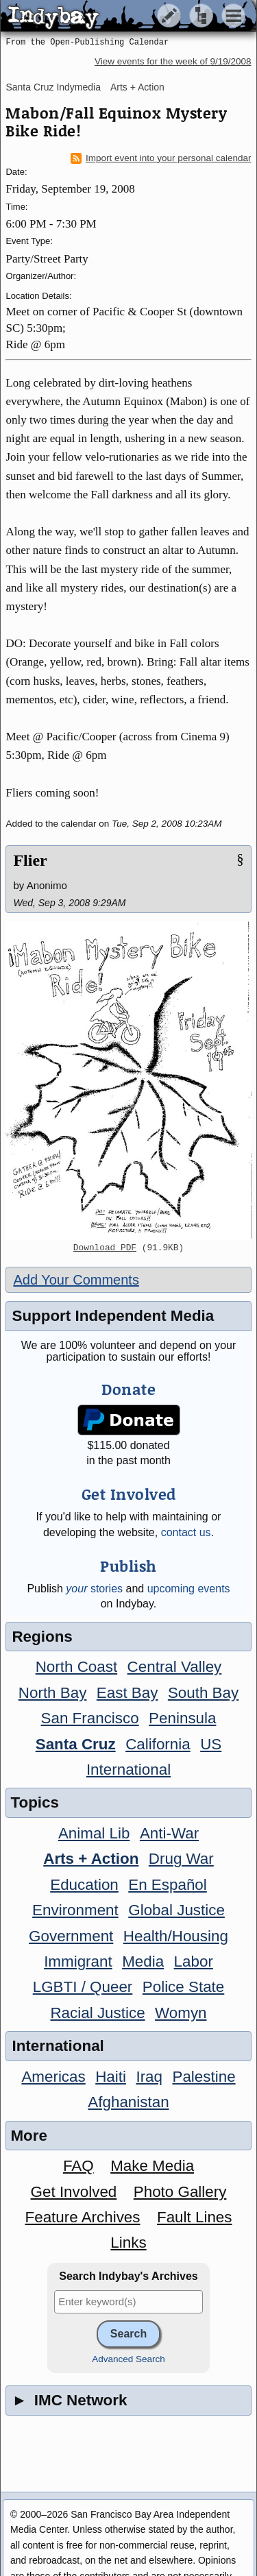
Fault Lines (194, 2217)
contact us (186, 1532)
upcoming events (188, 1588)
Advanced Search (128, 2359)
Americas (53, 2076)
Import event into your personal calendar (161, 158)
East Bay (127, 1692)
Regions (42, 1636)
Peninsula (182, 1718)
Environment (75, 1910)
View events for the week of (173, 61)
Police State (184, 1986)
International (128, 1769)
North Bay (53, 1692)
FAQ (78, 2165)
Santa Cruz (76, 1744)
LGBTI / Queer (83, 1986)
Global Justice (176, 1910)
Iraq (149, 2076)
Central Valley (174, 1666)
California (158, 1744)
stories (94, 1588)
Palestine (203, 2076)
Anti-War (169, 1833)
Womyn (180, 2012)
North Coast (76, 1666)
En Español (167, 1884)
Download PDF (104, 1248)
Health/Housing (175, 1936)
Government (71, 1936)
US (210, 1744)
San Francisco (90, 1718)
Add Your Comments (75, 1279)
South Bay (203, 1692)
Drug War (181, 1858)
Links (128, 2242)
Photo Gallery (180, 2191)
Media (143, 1961)
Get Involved (74, 2191)
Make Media (152, 2165)
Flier (30, 860)
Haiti (110, 2076)
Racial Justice (97, 2012)
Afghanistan (128, 2102)
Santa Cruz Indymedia (53, 87)
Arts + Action (137, 87)
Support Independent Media (113, 1315)
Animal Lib (94, 1833)
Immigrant (78, 1961)
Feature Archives (82, 2217)
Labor (193, 1961)
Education (84, 1884)
